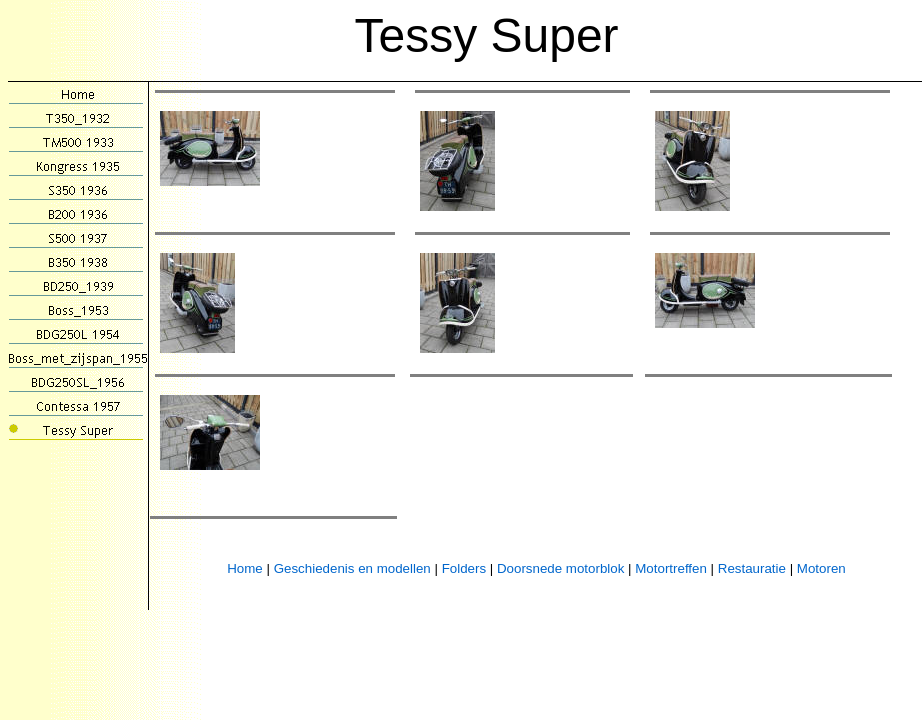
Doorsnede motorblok (560, 568)
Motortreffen (671, 568)
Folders (464, 568)
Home (245, 568)
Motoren (821, 568)
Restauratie (752, 568)
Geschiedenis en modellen (352, 568)
